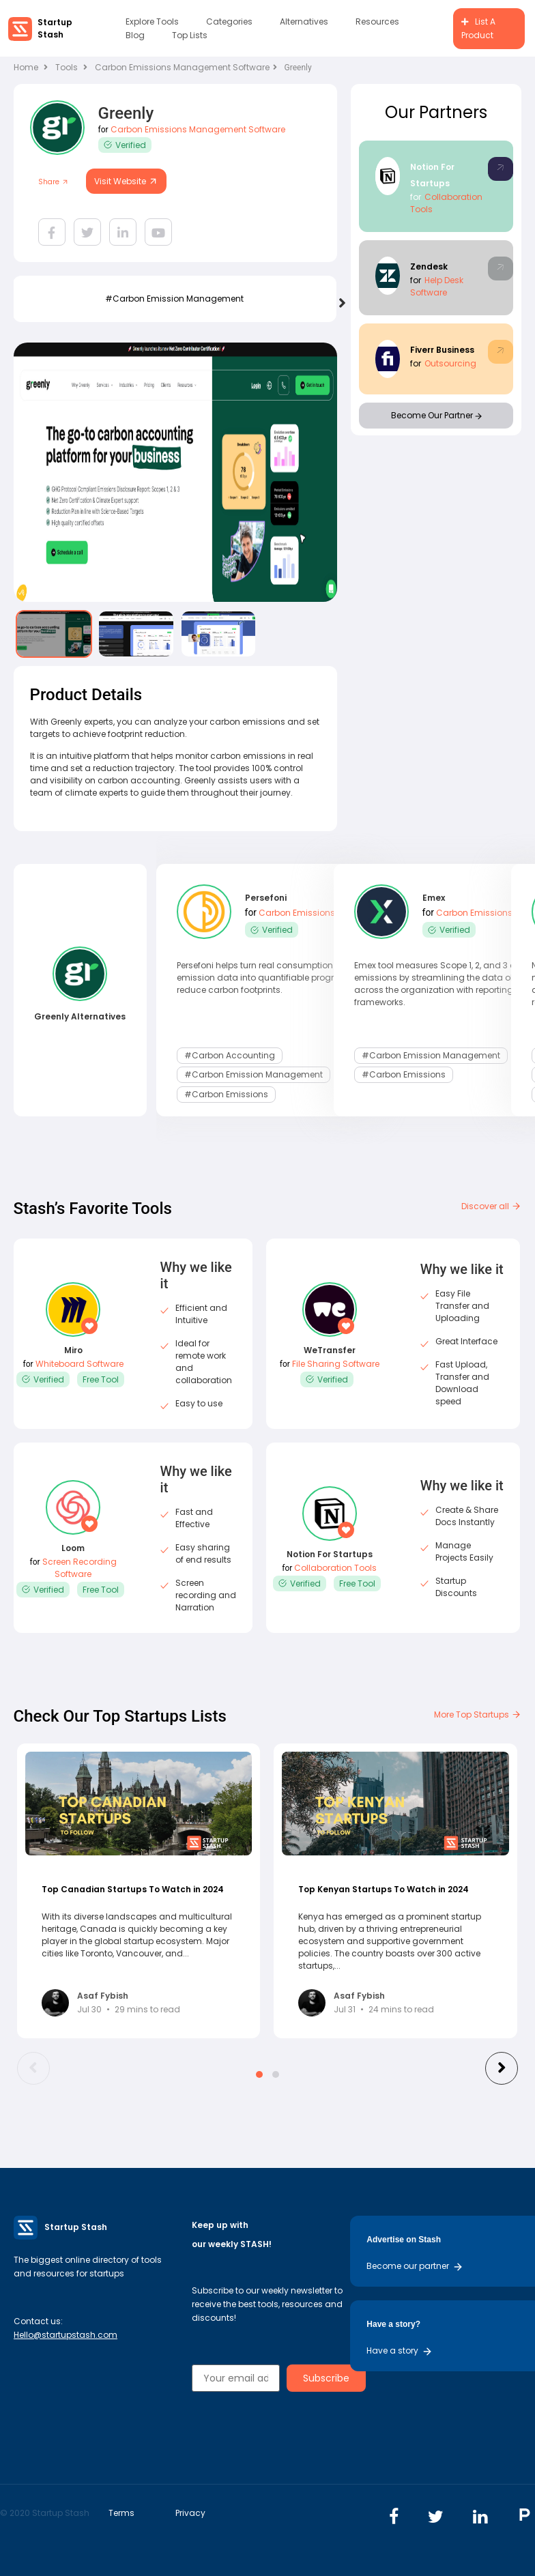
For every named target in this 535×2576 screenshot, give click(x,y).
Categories (229, 21)
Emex (433, 900)
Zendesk (429, 266)
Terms (121, 2513)
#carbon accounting (229, 1054)
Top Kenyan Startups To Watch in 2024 (383, 1889)
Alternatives (304, 21)
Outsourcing (450, 363)
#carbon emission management (174, 298)
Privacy (190, 2513)
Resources (377, 21)
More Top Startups (477, 1714)
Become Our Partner (436, 415)
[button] (259, 2074)
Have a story (399, 2350)
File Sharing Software (335, 1364)
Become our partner (414, 2266)
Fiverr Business (442, 350)
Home (31, 67)
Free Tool (101, 1379)
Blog (135, 35)
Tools (66, 67)
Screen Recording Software (79, 1568)
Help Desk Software (436, 286)
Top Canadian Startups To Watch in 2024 (133, 1889)
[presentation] (340, 301)
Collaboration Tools (335, 1568)
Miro (73, 1350)
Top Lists (189, 35)
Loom (73, 1548)
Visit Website (126, 181)
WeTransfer (330, 1350)
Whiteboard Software (79, 1364)
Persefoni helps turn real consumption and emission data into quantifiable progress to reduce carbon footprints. (267, 977)
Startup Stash (55, 28)
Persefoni (266, 900)
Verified (125, 145)
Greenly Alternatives (80, 1016)
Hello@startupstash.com (65, 2335)
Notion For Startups (330, 1554)
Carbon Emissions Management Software (186, 67)
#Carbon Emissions (226, 1089)
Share (53, 182)
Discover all (491, 1206)
